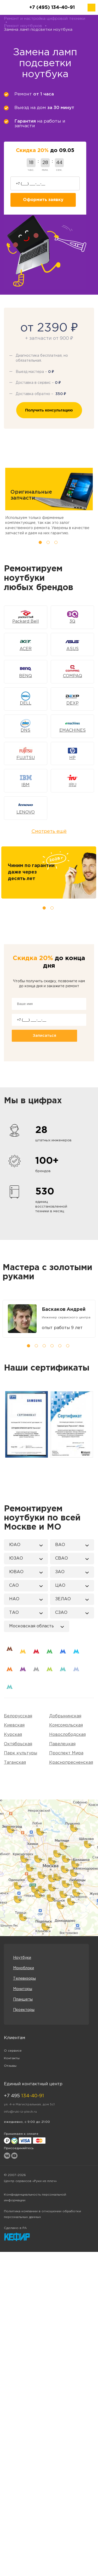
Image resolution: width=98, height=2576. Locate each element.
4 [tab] (52, 1345)
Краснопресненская (70, 1763)
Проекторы (23, 2009)
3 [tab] (55, 542)
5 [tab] (59, 1345)
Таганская (15, 1763)
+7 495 (24, 2096)
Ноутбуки (22, 1957)
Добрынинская (65, 1716)
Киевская (14, 1725)
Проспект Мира (66, 1753)
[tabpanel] (49, 1319)
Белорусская (18, 1716)
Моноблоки (23, 1968)
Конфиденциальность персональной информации (35, 2197)
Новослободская (67, 1735)
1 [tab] (40, 542)
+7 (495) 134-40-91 (52, 7)
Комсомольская (66, 1725)
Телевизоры (24, 1978)
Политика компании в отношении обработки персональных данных (42, 2214)
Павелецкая (62, 1744)
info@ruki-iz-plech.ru (20, 2111)
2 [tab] (48, 542)
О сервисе (13, 2050)
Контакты (12, 2058)
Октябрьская (18, 1744)
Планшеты (23, 1999)
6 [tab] (67, 1345)
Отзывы (10, 2065)
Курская (13, 1735)
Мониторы (22, 1989)
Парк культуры (20, 1753)
